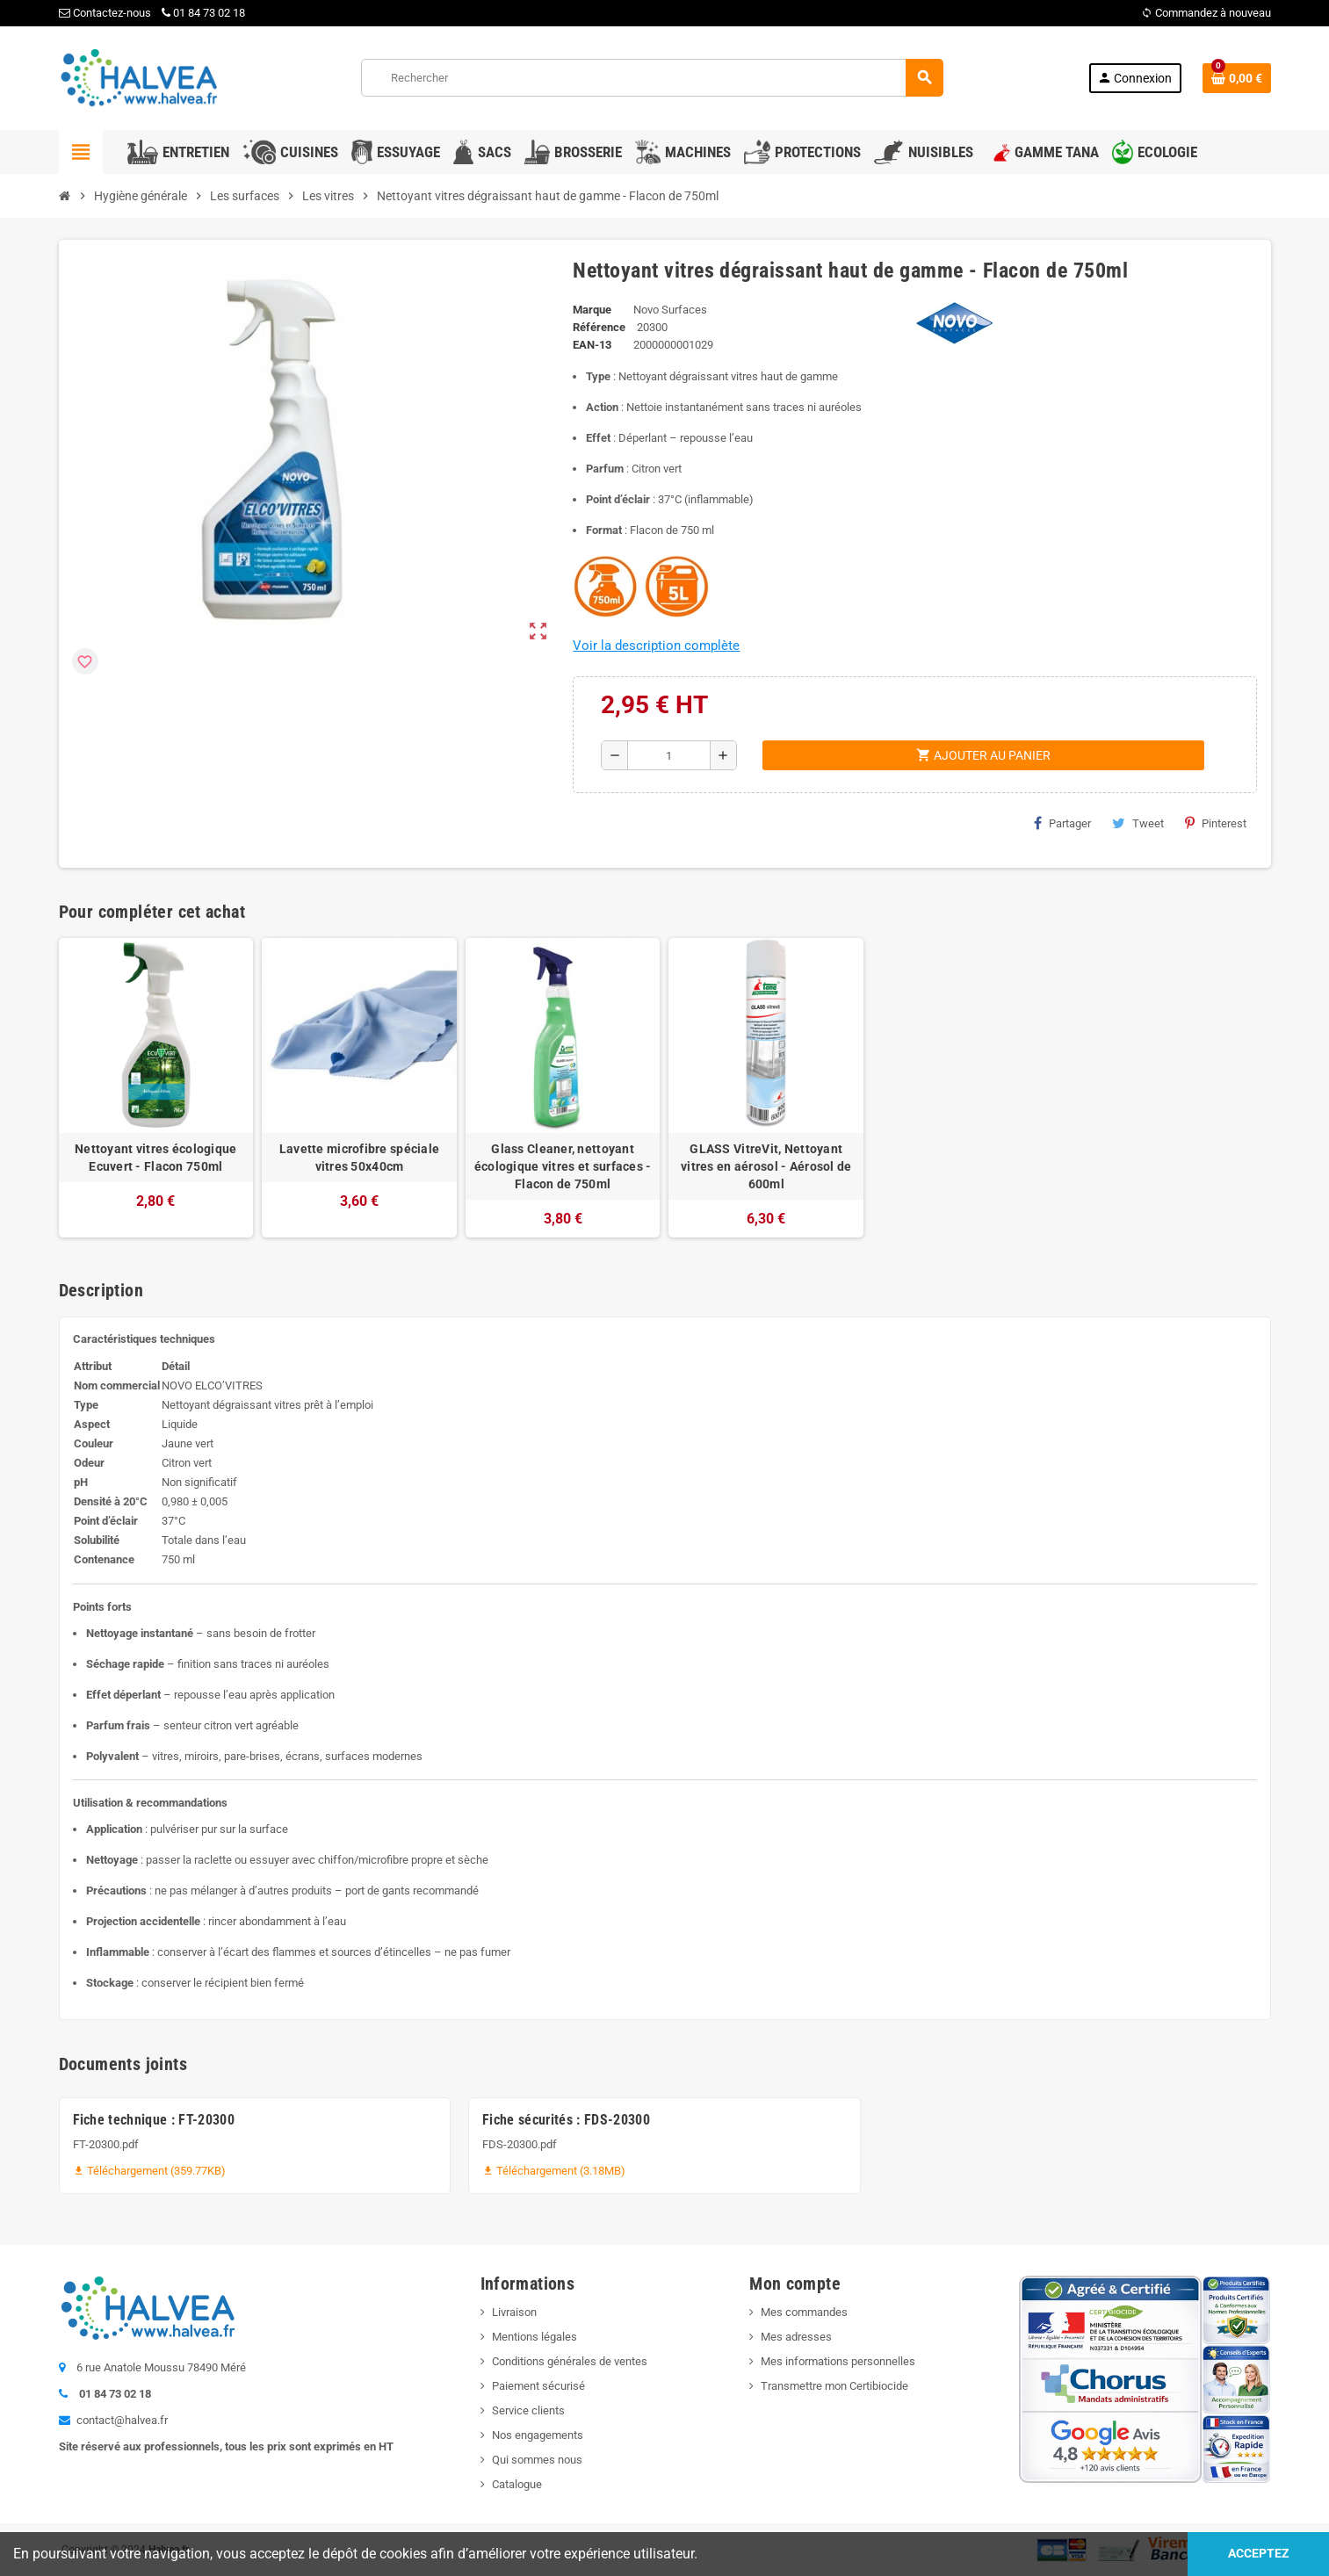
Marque (592, 309)
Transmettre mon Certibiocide (834, 2385)
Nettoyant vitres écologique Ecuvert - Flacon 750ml (156, 1157)
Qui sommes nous (537, 2459)
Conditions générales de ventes (569, 2361)
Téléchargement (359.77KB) (149, 2170)
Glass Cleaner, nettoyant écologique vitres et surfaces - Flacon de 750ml (563, 1166)
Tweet (1138, 823)
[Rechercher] (652, 78)
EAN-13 (592, 344)
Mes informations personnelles (838, 2361)
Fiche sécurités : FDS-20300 (566, 2119)
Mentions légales (534, 2336)
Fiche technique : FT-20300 (154, 2119)
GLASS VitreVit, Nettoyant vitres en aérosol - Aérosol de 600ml (766, 1166)
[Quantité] (669, 755)
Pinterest (1215, 823)
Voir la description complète (656, 645)
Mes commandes (804, 2312)
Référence (599, 327)
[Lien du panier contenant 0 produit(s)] (1237, 78)
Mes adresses (796, 2336)
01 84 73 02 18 (203, 12)
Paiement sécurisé (538, 2385)
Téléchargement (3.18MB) (553, 2170)
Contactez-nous (105, 12)
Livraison (514, 2312)
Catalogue (517, 2484)
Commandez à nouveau (1206, 12)
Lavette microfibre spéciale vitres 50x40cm (359, 1157)
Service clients (528, 2410)
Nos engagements (537, 2435)
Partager (1062, 823)
